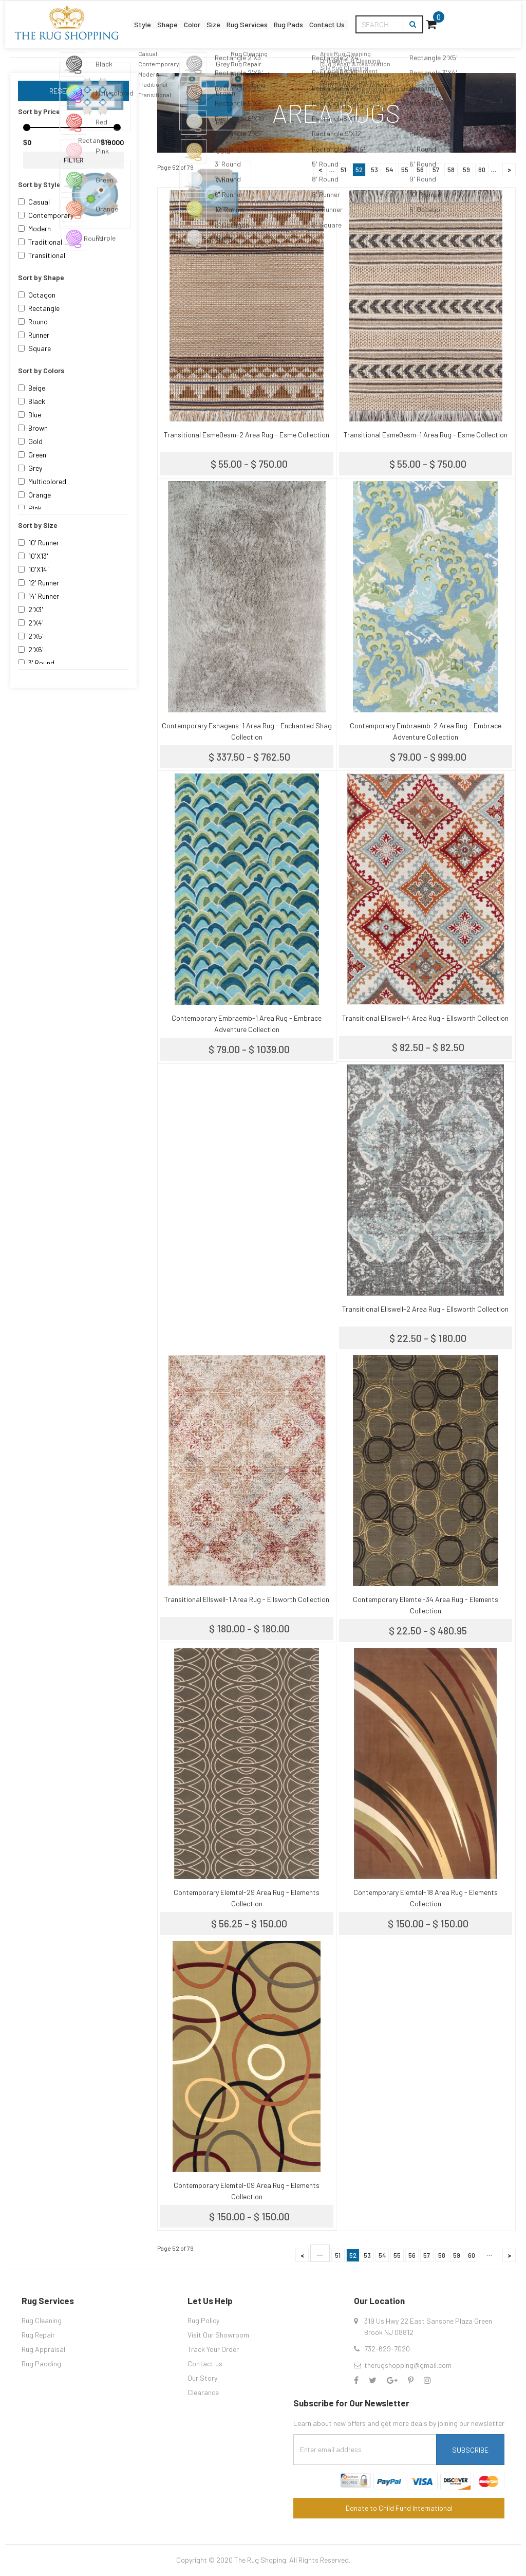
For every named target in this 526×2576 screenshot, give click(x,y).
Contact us (204, 2363)
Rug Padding (41, 2363)
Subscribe (470, 2449)
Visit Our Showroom (218, 2334)
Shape (153, 17)
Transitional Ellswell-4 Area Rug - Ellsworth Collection (425, 1018)
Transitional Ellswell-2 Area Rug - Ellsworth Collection (425, 1308)
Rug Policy (203, 2320)
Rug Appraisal (43, 2349)
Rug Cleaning (42, 2320)
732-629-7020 (387, 2348)
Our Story (202, 2377)
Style (114, 17)
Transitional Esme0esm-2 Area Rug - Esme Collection (246, 434)
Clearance (203, 2392)
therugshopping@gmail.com (408, 2365)
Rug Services (278, 17)
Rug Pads (338, 17)
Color (193, 17)
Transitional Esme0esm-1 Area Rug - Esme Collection (426, 434)
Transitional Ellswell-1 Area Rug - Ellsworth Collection (246, 1599)
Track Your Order (213, 2349)
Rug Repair (38, 2334)
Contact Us (394, 17)
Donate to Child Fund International (399, 2508)
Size (228, 17)
